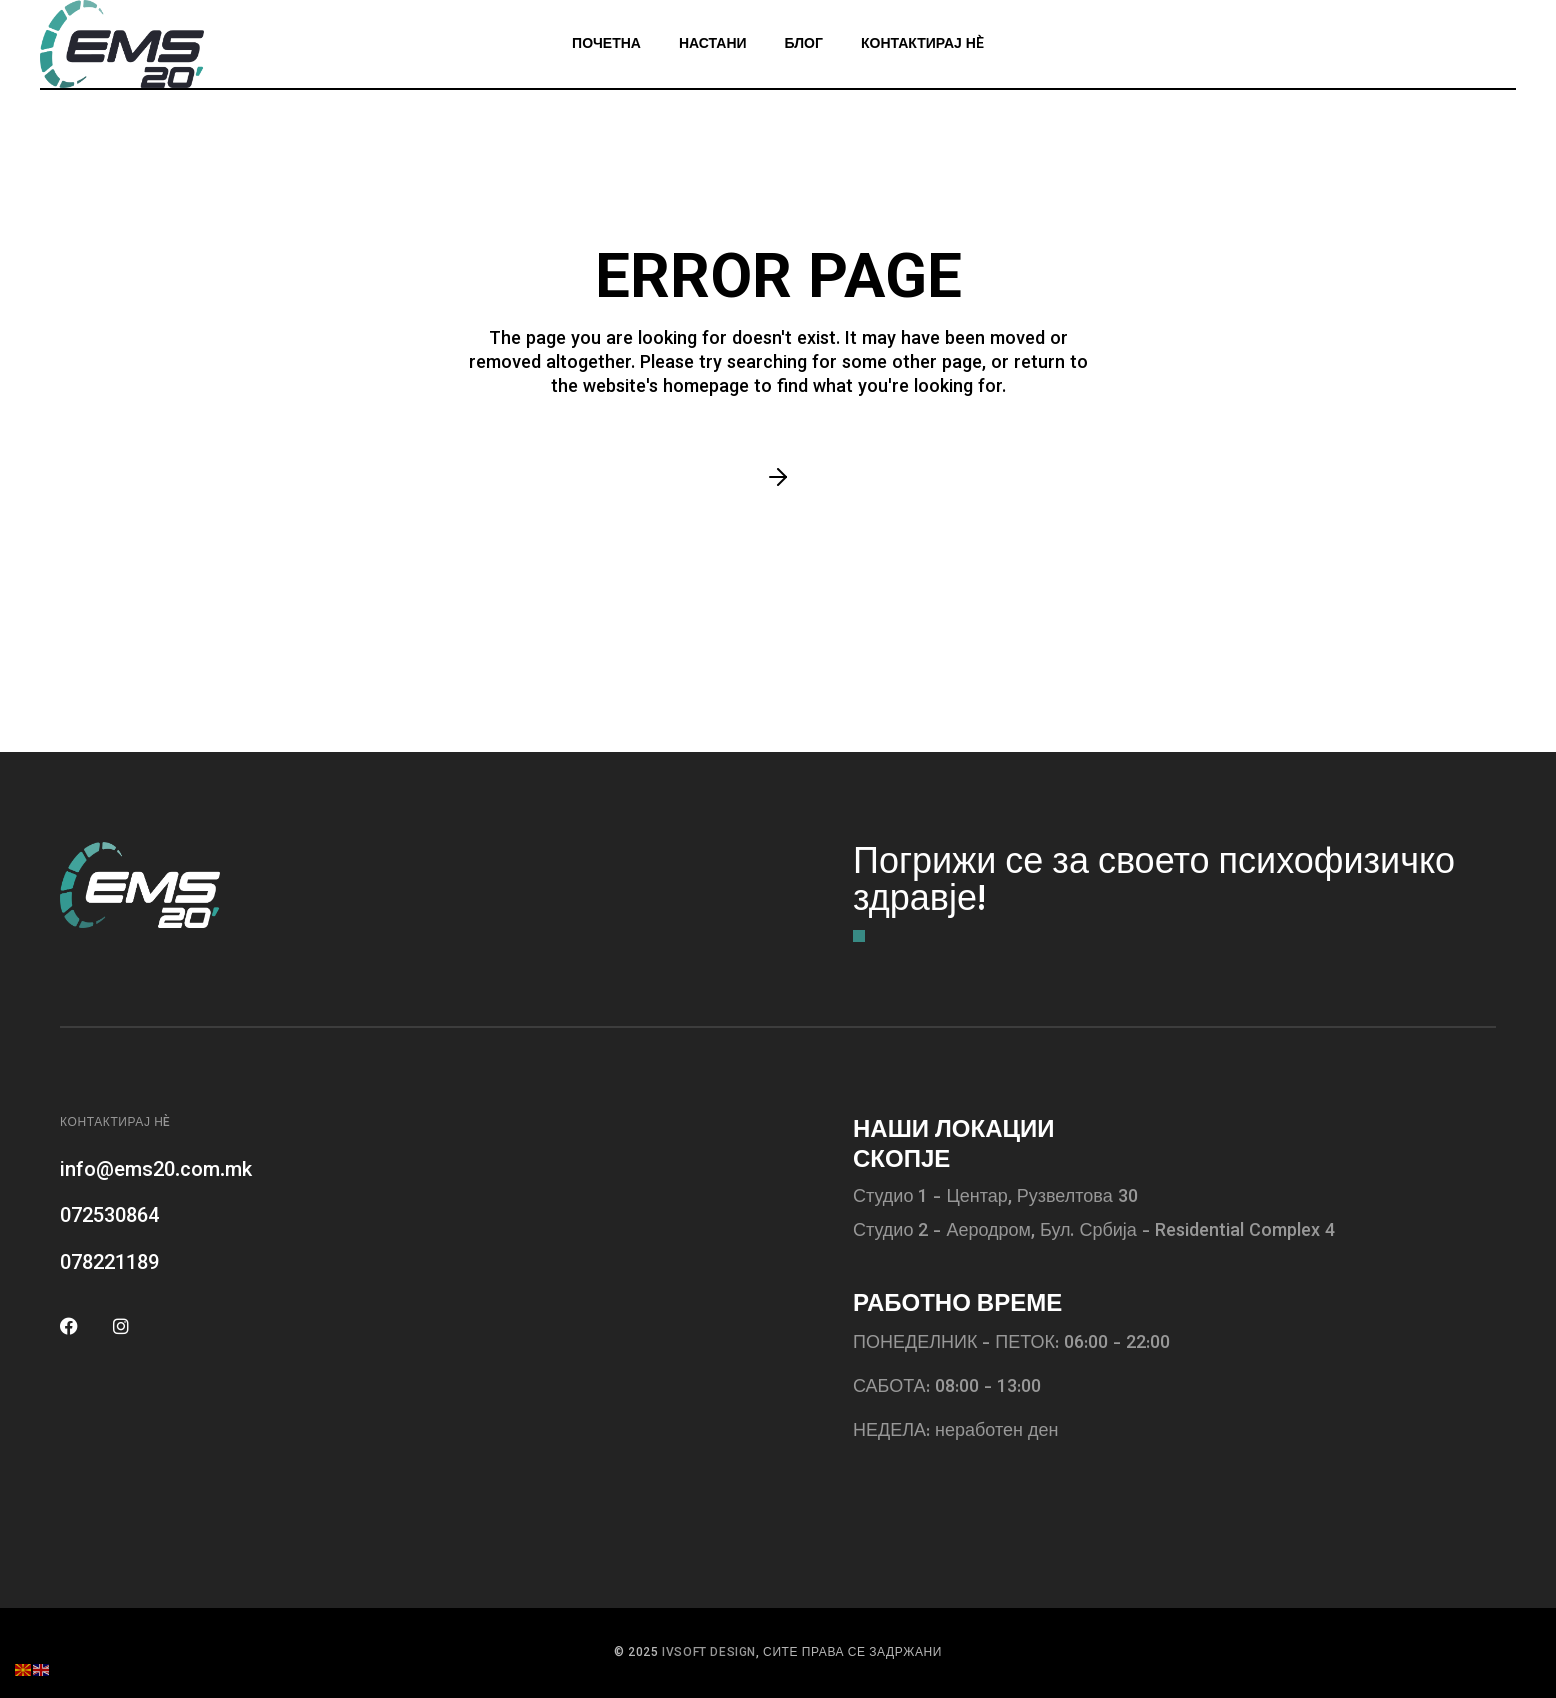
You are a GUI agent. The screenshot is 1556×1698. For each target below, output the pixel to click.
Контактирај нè (115, 1123)
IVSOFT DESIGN (709, 1653)
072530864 (109, 1217)
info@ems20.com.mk (156, 1171)
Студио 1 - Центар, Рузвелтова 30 (995, 1198)
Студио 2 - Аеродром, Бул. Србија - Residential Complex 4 (1094, 1232)
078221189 (109, 1264)
